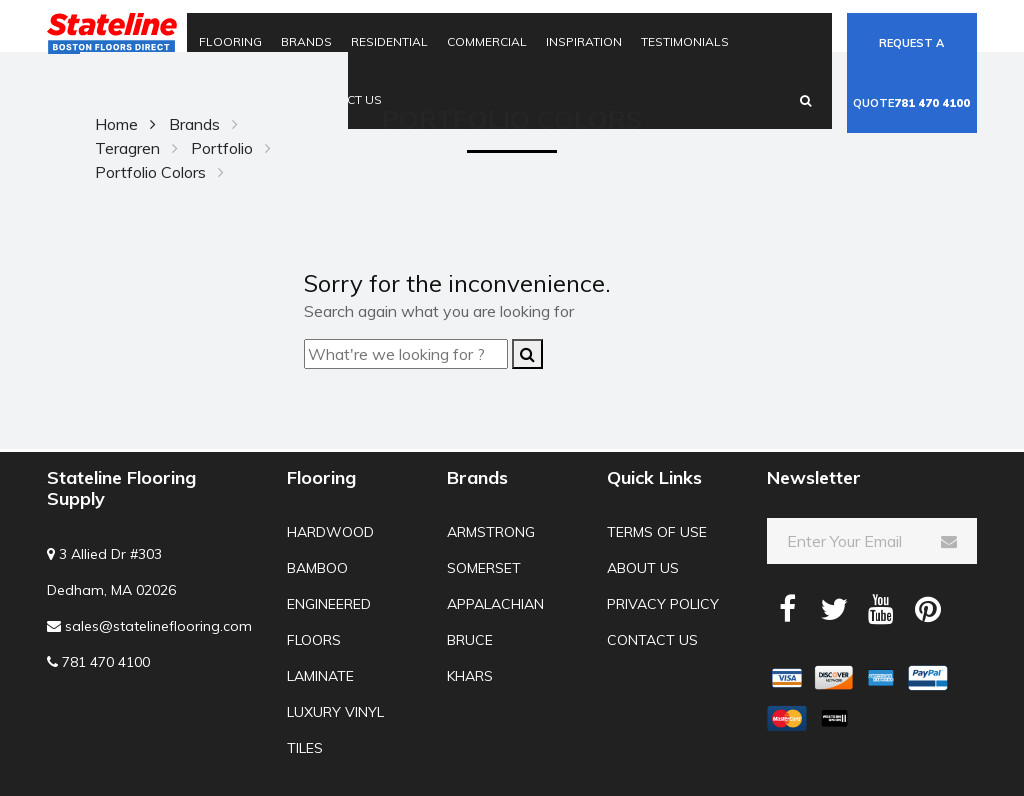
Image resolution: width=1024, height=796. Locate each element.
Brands (306, 41)
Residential (389, 41)
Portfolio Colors (150, 172)
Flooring (230, 41)
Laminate (320, 676)
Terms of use (657, 532)
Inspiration (584, 41)
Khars (470, 676)
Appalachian (495, 604)
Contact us (652, 640)
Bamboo (317, 568)
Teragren (127, 148)
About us (643, 568)
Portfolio (222, 148)
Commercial (487, 41)
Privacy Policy (663, 604)
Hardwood (330, 532)
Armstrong (491, 532)
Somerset (484, 568)
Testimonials (685, 41)
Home (116, 124)
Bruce (470, 640)
